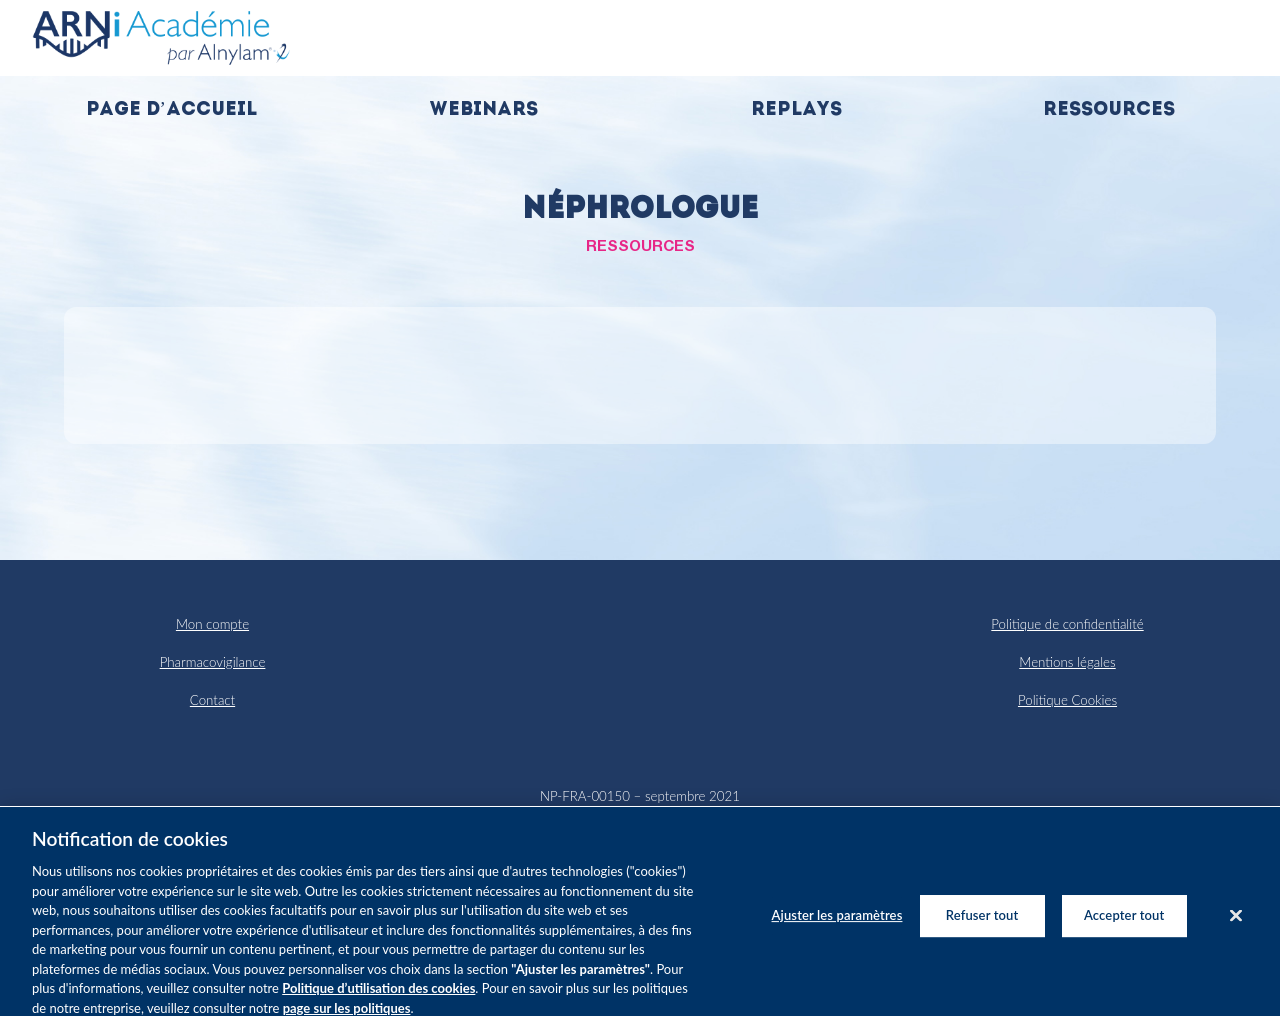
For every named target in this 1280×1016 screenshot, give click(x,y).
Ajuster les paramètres (837, 926)
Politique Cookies (1067, 700)
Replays (796, 110)
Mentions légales (1067, 662)
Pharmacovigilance (213, 662)
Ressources (1109, 110)
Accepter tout (1124, 926)
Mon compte (212, 624)
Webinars (483, 110)
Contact (212, 700)
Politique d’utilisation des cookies (378, 999)
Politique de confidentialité (1067, 624)
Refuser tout (982, 926)
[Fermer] (1236, 927)
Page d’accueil (171, 110)
